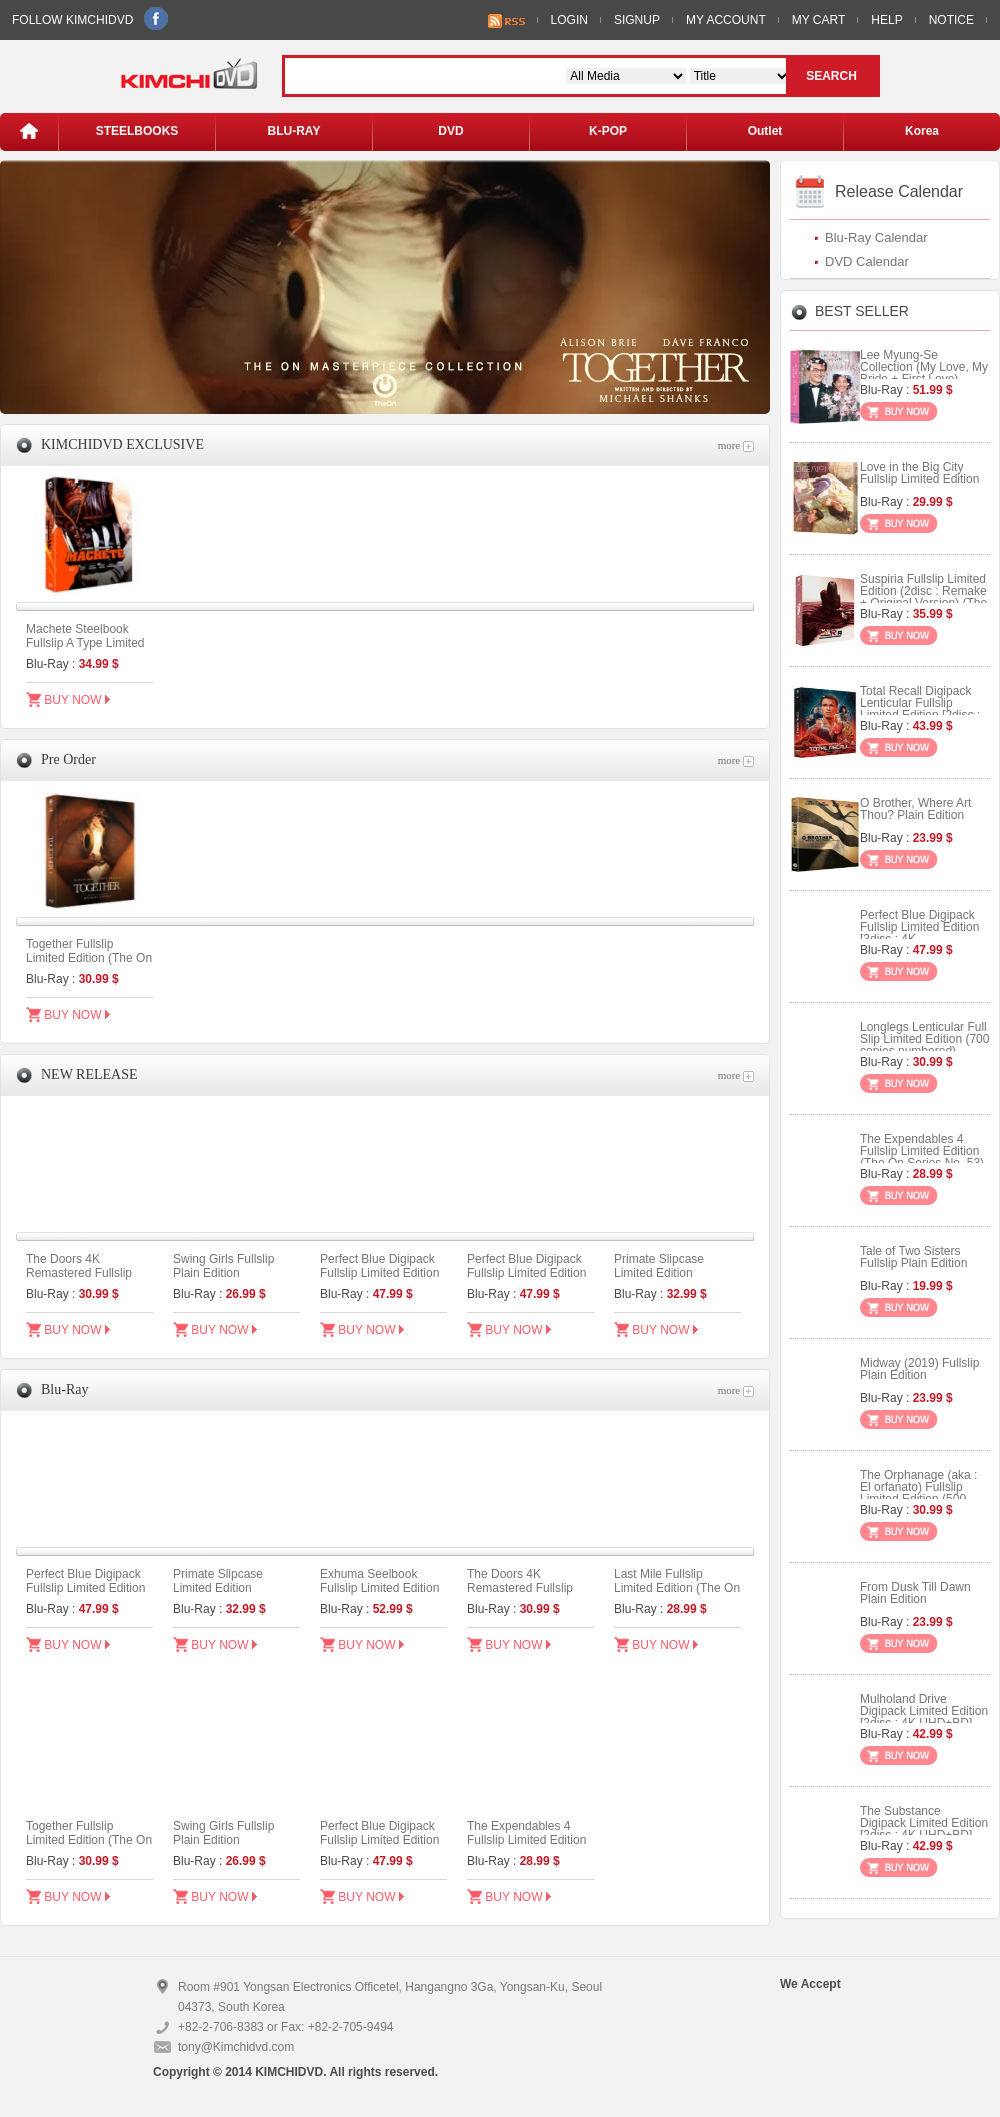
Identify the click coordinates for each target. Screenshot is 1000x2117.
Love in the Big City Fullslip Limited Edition (919, 473)
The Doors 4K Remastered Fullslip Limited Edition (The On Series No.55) (89, 1280)
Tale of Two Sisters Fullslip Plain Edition (913, 1257)
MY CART (819, 20)
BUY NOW (68, 699)
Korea (922, 131)
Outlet (765, 131)
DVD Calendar (867, 261)
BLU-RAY (294, 131)
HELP (886, 20)
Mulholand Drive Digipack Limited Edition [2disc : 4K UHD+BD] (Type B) (924, 1717)
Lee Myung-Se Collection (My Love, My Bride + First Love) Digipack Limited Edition (924, 373)
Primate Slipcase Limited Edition (659, 1266)
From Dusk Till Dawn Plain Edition (915, 1593)
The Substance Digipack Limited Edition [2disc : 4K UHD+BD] (924, 1823)
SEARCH (831, 76)
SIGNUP (637, 20)
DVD (450, 131)
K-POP (608, 131)
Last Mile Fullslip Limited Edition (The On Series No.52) (677, 1588)
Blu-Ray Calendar (876, 237)
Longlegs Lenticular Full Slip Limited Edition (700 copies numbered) (924, 1039)
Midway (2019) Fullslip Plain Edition (919, 1369)
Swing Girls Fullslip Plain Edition (223, 1266)
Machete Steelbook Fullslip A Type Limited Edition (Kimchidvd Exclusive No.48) (85, 650)
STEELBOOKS (137, 131)
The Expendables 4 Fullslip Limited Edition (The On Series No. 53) (529, 1840)
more (736, 445)
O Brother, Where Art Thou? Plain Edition (915, 809)
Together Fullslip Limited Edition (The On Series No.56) (89, 958)
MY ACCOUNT (726, 20)
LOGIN (569, 20)
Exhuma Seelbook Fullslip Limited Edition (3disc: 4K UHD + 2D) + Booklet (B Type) (383, 1595)
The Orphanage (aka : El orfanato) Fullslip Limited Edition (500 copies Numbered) (918, 1493)
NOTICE (951, 20)
